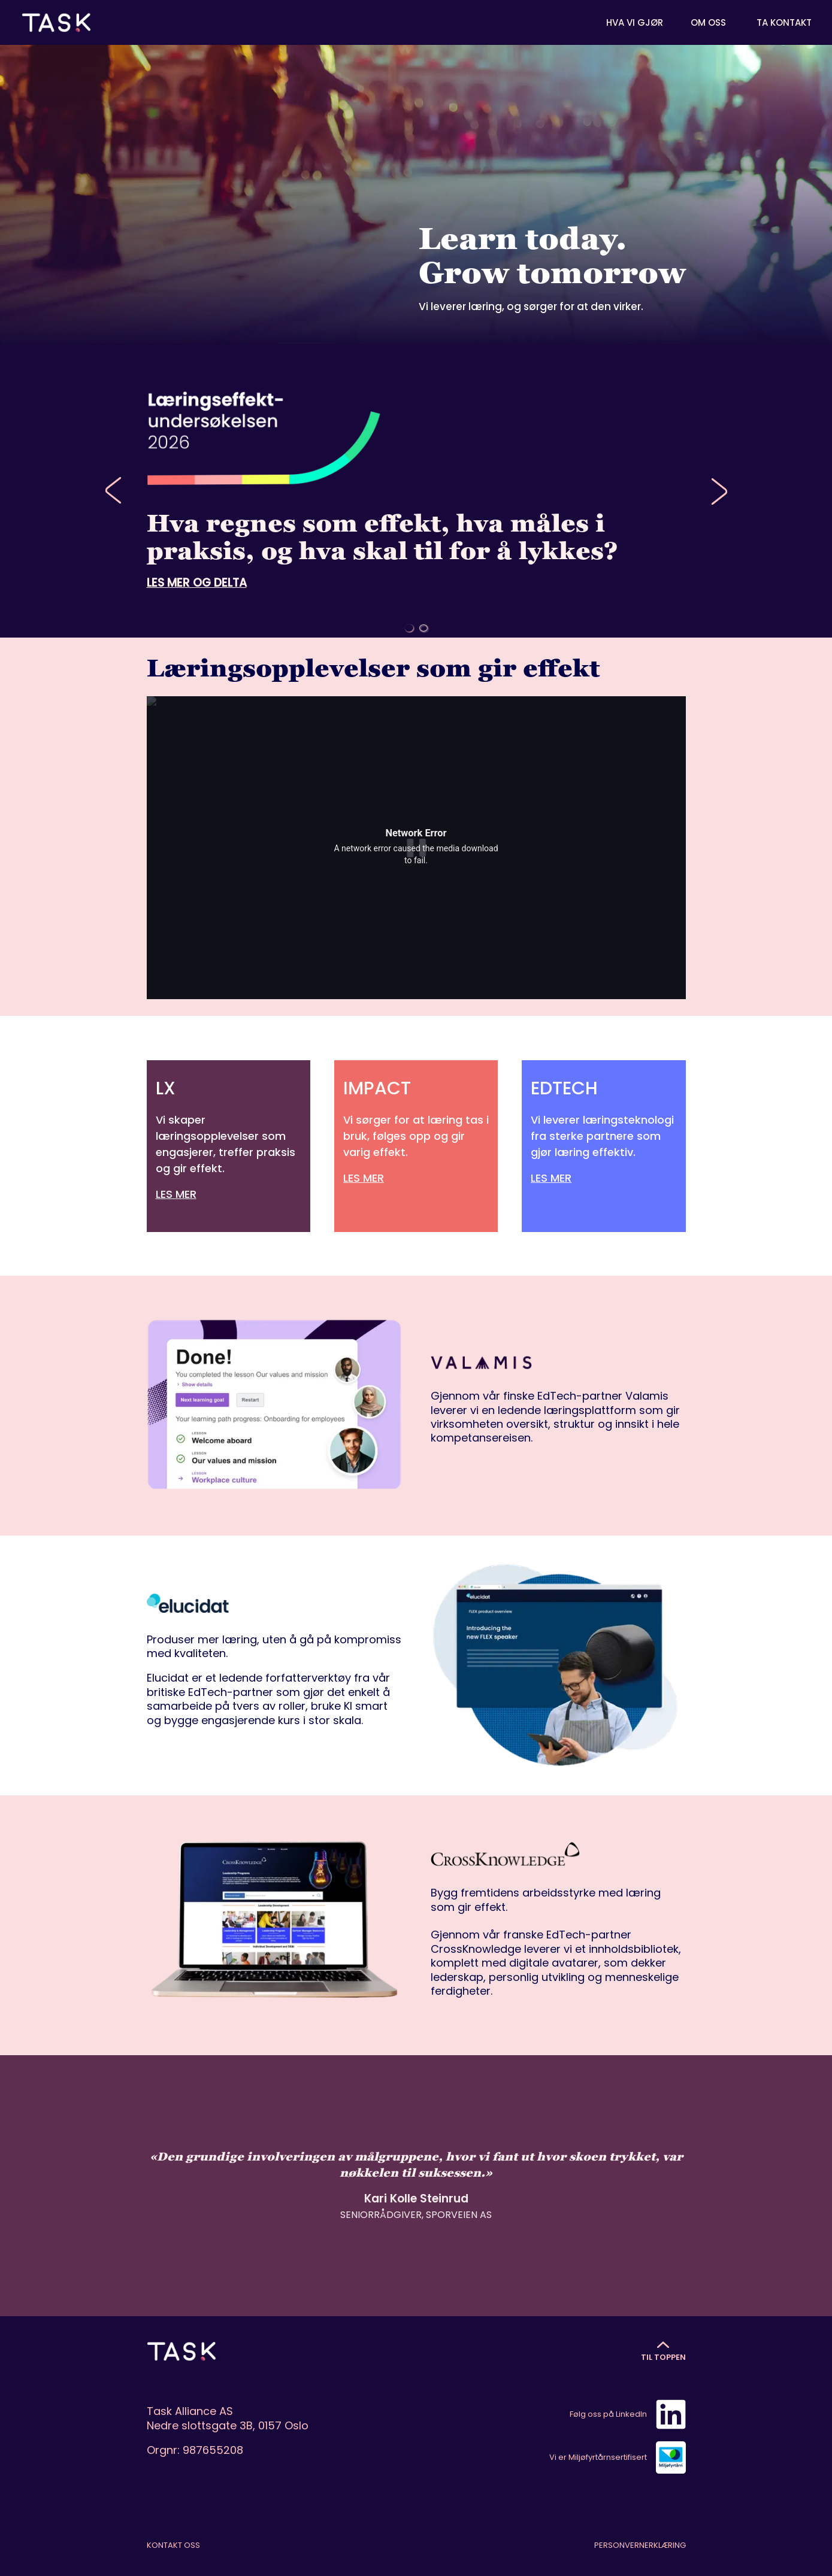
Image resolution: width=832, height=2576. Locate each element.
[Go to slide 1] (409, 628)
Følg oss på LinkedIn (608, 2414)
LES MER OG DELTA (197, 583)
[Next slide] (716, 491)
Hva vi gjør (634, 23)
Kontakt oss (173, 2545)
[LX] (228, 1146)
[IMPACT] (416, 1138)
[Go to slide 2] (423, 628)
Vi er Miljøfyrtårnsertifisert (598, 2457)
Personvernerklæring (640, 2545)
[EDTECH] (603, 1138)
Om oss (708, 23)
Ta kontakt (784, 23)
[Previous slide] (117, 491)
